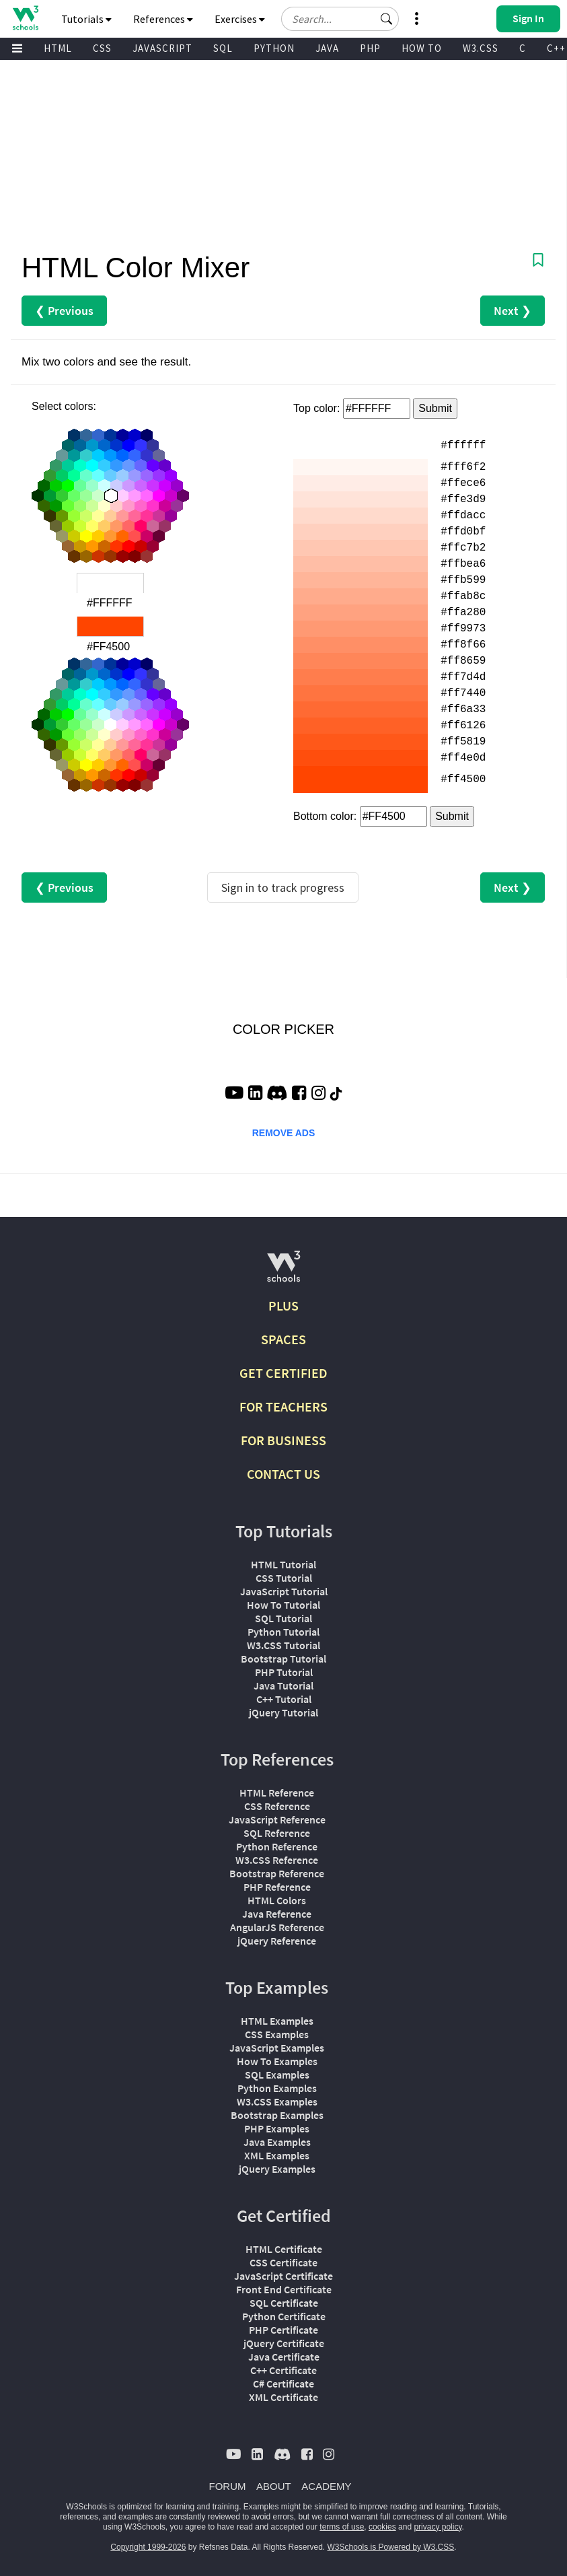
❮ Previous (64, 310)
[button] (386, 18)
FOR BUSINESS (283, 1440)
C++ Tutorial (283, 1699)
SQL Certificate (284, 2302)
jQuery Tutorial (283, 1712)
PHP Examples (276, 2128)
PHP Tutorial (284, 1672)
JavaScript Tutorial (284, 1591)
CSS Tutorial (284, 1578)
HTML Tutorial (283, 1564)
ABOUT (273, 2486)
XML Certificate (283, 2397)
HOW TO (422, 48)
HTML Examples (277, 2020)
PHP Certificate (283, 2329)
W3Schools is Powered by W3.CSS (391, 2547)
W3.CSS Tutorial (283, 1645)
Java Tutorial (283, 1685)
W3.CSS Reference (276, 1860)
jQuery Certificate (283, 2343)
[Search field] (340, 19)
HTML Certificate (283, 2249)
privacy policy (437, 2527)
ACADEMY (326, 2486)
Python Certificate (284, 2316)
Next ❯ (512, 310)
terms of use (341, 2527)
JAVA (327, 48)
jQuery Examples (277, 2168)
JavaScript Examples (276, 2047)
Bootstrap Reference (276, 1873)
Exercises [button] (240, 19)
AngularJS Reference (277, 1927)
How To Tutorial (283, 1604)
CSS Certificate (283, 2262)
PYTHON (274, 48)
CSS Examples (277, 2034)
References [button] (163, 19)
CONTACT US (283, 1473)
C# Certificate (283, 2383)
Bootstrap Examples (277, 2115)
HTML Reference (276, 1792)
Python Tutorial (283, 1631)
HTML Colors (277, 1900)
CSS (102, 48)
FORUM (227, 2486)
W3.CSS (480, 48)
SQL (223, 48)
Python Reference (276, 1846)
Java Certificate (283, 2356)
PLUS (283, 1305)
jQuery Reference (276, 1940)
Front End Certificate (284, 2289)
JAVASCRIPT (162, 48)
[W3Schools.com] (283, 1271)
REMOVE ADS (283, 1132)
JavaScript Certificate (283, 2276)
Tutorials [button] (86, 19)
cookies (382, 2527)
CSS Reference (277, 1806)
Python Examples (277, 2088)
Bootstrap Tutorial (283, 1658)
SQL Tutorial (283, 1618)
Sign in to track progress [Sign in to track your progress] (282, 887)
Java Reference (276, 1913)
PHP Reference (277, 1886)
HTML (58, 48)
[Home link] (25, 18)
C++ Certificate (283, 2370)
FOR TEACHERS (283, 1406)
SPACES (283, 1339)
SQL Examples (277, 2074)
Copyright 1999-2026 (148, 2547)
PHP (370, 48)
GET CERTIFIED (283, 1372)
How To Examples (277, 2061)
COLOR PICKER (283, 1029)
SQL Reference (276, 1833)
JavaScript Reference (277, 1819)
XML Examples (276, 2155)
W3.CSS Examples (277, 2101)
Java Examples (277, 2142)
